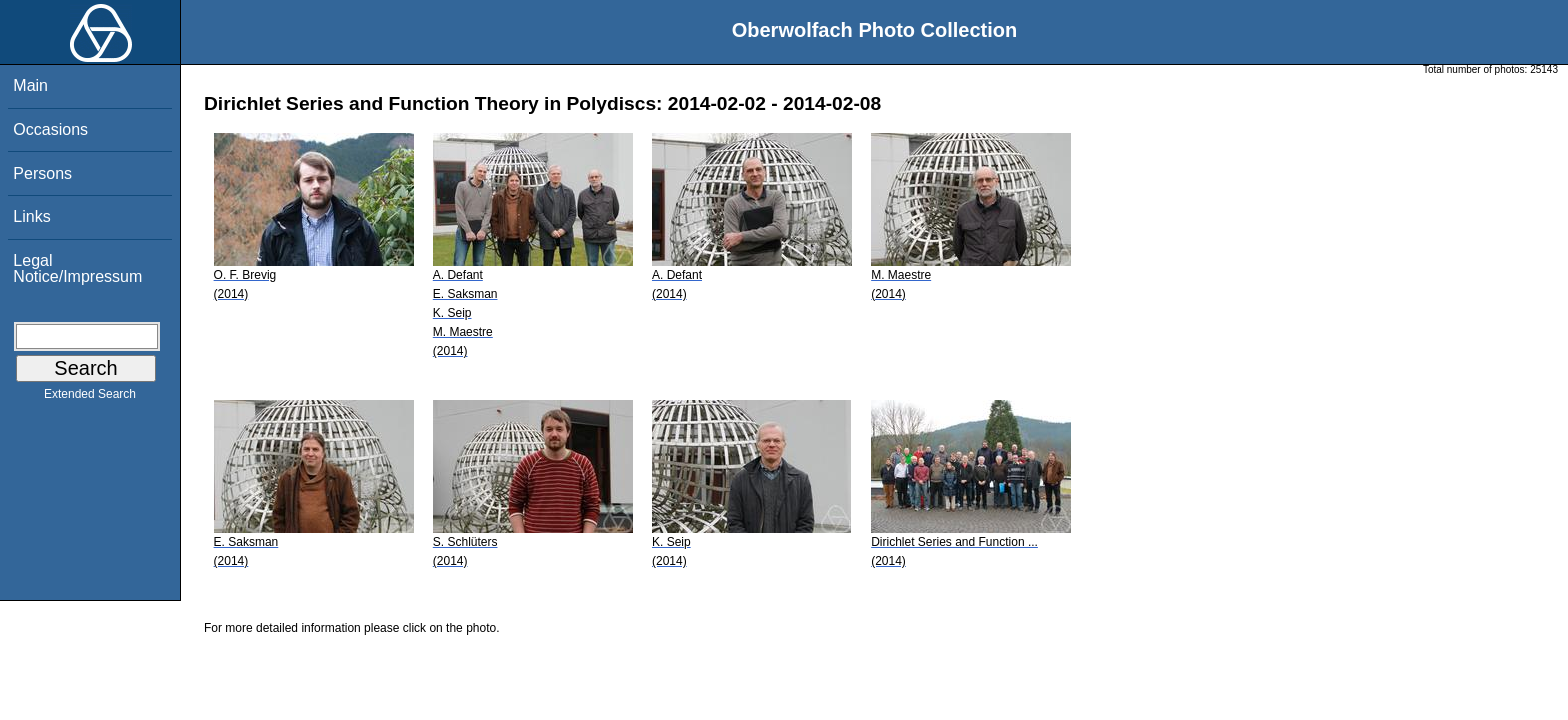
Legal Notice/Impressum (77, 268)
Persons (42, 173)
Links (31, 216)
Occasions (50, 129)
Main (30, 85)
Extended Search (90, 398)
